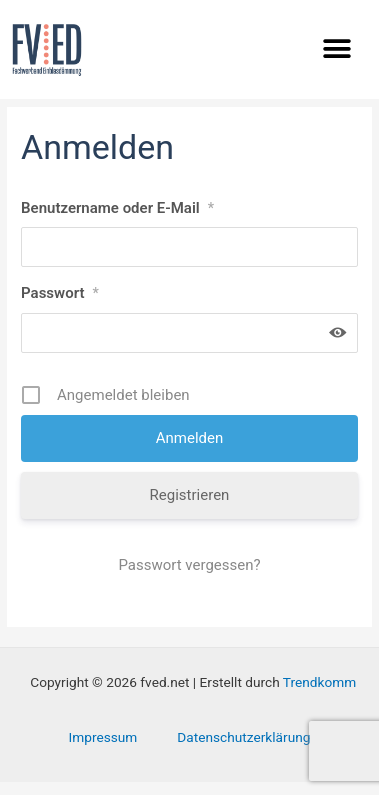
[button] (336, 48)
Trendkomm (319, 695)
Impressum (103, 749)
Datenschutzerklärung (243, 749)
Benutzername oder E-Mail (117, 220)
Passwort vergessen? (189, 578)
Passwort (60, 306)
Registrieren (190, 508)
